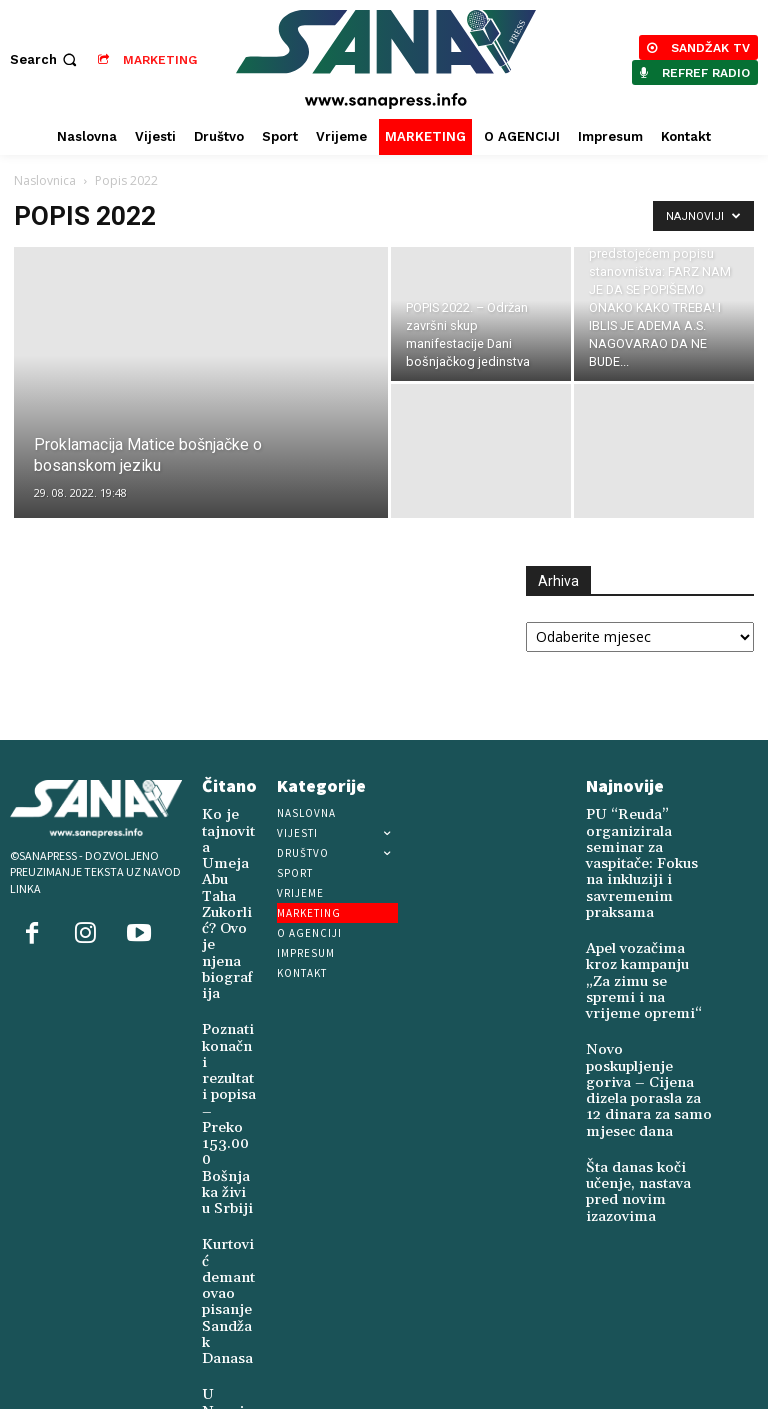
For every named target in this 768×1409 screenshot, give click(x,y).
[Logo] (386, 59)
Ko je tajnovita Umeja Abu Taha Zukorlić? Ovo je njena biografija (228, 860)
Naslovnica (45, 180)
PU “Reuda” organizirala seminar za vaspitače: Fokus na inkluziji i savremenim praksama (647, 847)
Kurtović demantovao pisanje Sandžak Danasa (227, 1114)
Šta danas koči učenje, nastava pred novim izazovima (647, 1075)
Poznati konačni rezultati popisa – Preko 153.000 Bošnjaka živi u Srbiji (227, 994)
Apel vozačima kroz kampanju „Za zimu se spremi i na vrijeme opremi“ (647, 935)
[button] (45, 59)
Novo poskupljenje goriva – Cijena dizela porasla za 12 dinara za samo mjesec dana (649, 1008)
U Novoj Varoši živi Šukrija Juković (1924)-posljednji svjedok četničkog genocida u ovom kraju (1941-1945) (228, 1274)
